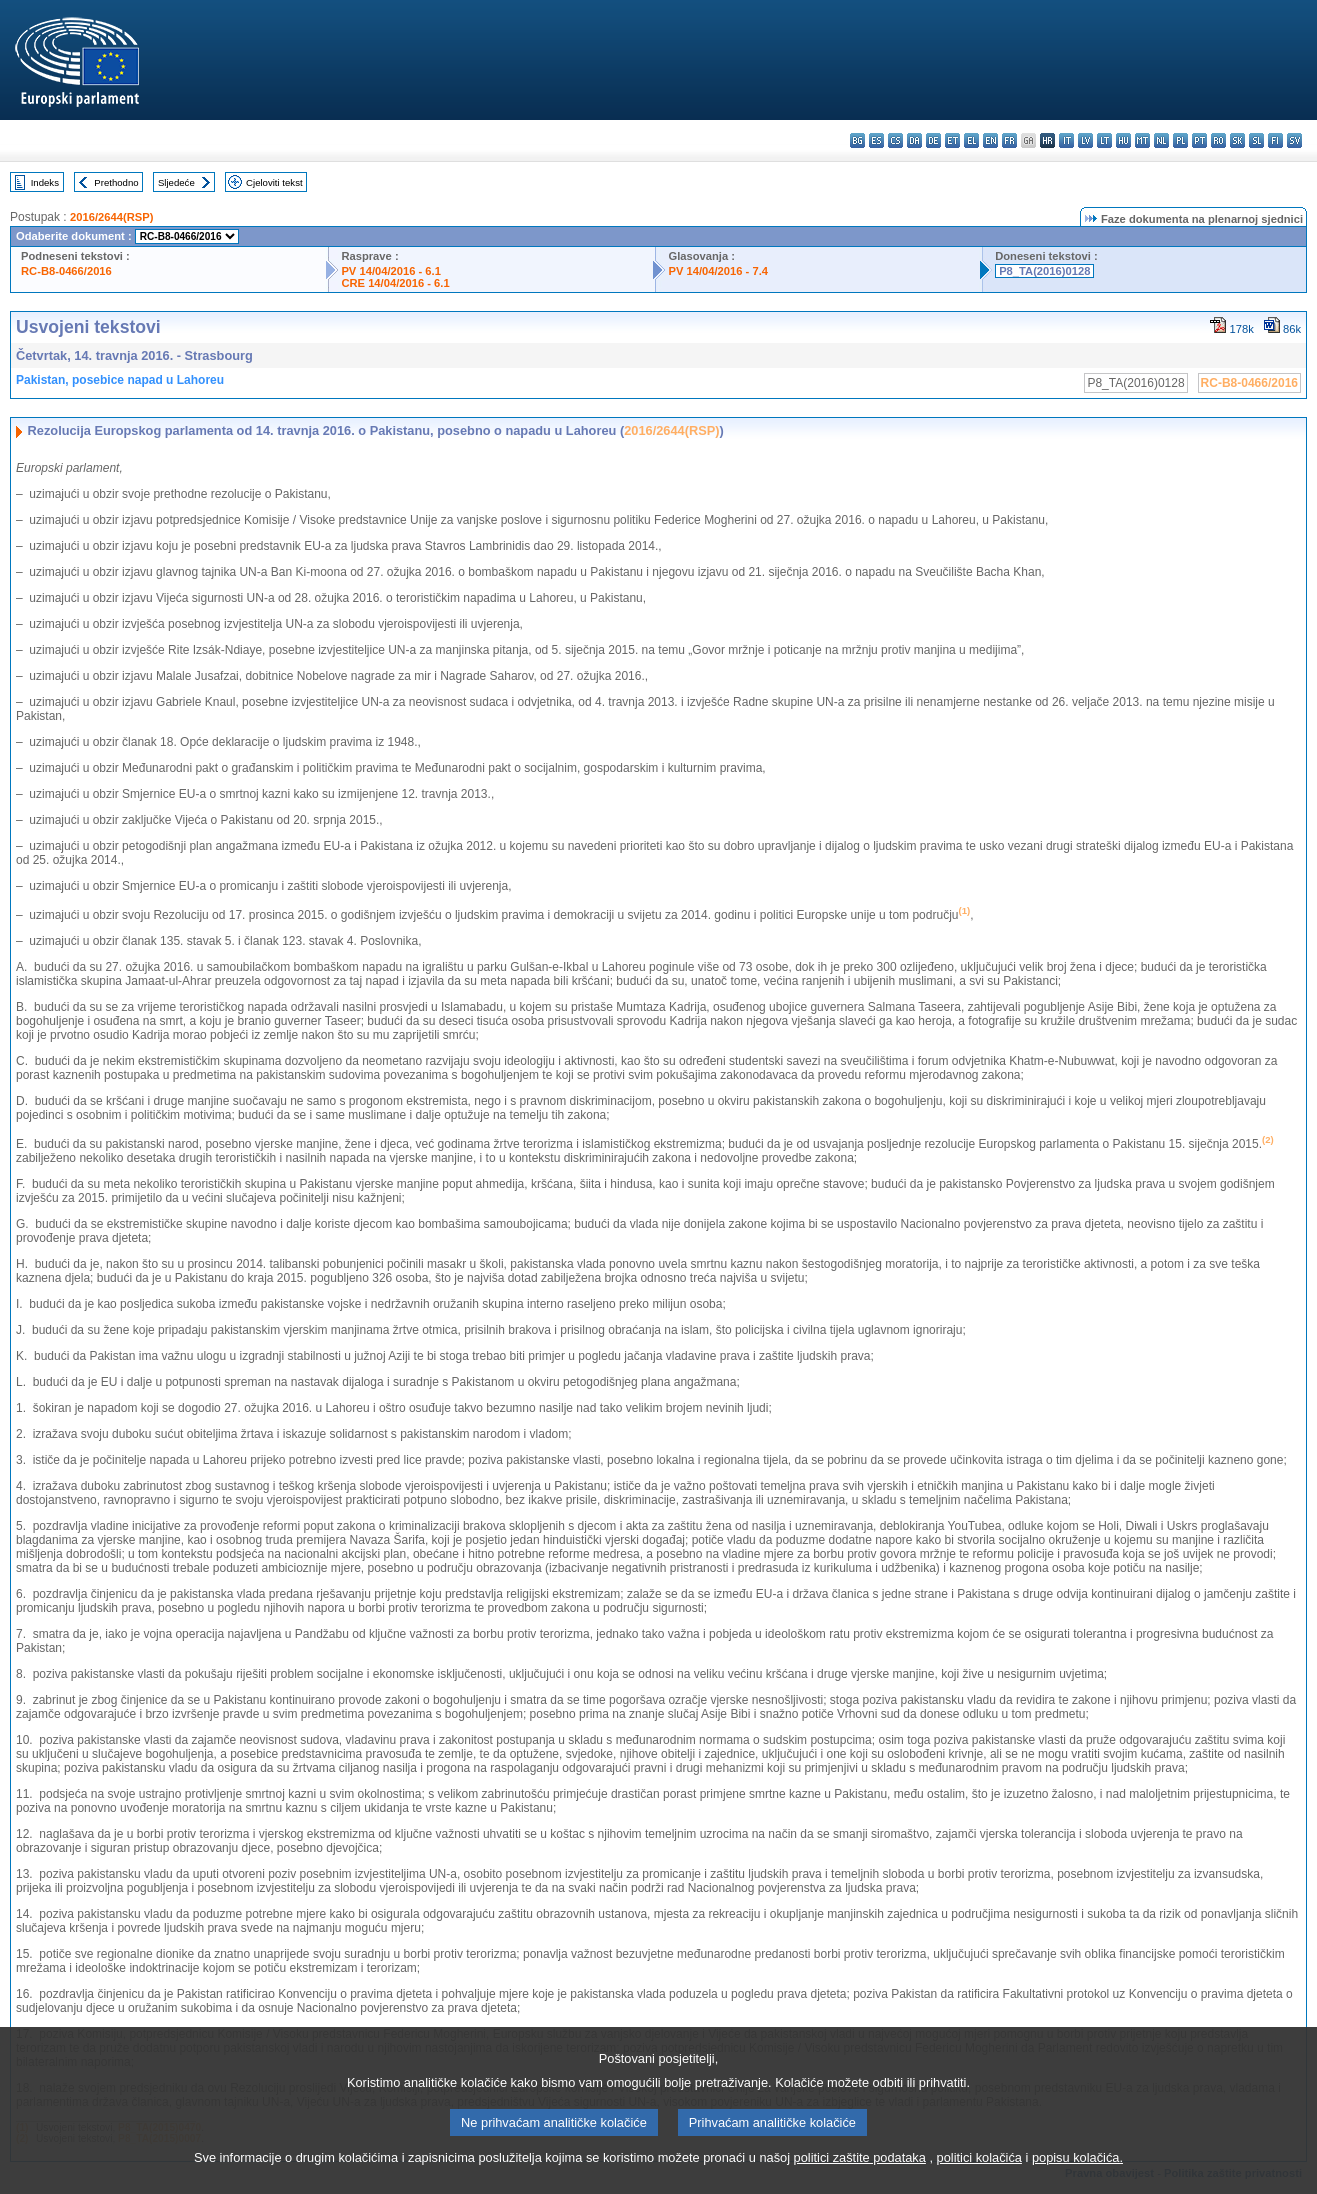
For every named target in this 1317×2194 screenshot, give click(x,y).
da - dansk (914, 140)
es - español (876, 140)
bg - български (857, 140)
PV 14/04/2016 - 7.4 (718, 271)
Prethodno (116, 182)
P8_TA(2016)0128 (1044, 271)
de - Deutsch (933, 140)
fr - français (1009, 140)
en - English (990, 140)
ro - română (1218, 140)
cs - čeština (895, 140)
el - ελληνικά (971, 140)
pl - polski (1180, 140)
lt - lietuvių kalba (1104, 140)
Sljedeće (176, 182)
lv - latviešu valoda (1085, 140)
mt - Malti (1142, 140)
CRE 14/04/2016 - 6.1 (395, 283)
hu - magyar (1123, 140)
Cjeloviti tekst (274, 182)
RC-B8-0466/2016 (66, 271)
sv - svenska (1294, 140)
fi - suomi (1275, 140)
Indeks (45, 182)
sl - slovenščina (1256, 140)
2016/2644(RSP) (111, 217)
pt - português (1199, 140)
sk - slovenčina (1237, 140)
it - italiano (1066, 140)
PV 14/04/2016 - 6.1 (391, 271)
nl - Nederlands (1161, 140)
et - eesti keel (952, 140)
